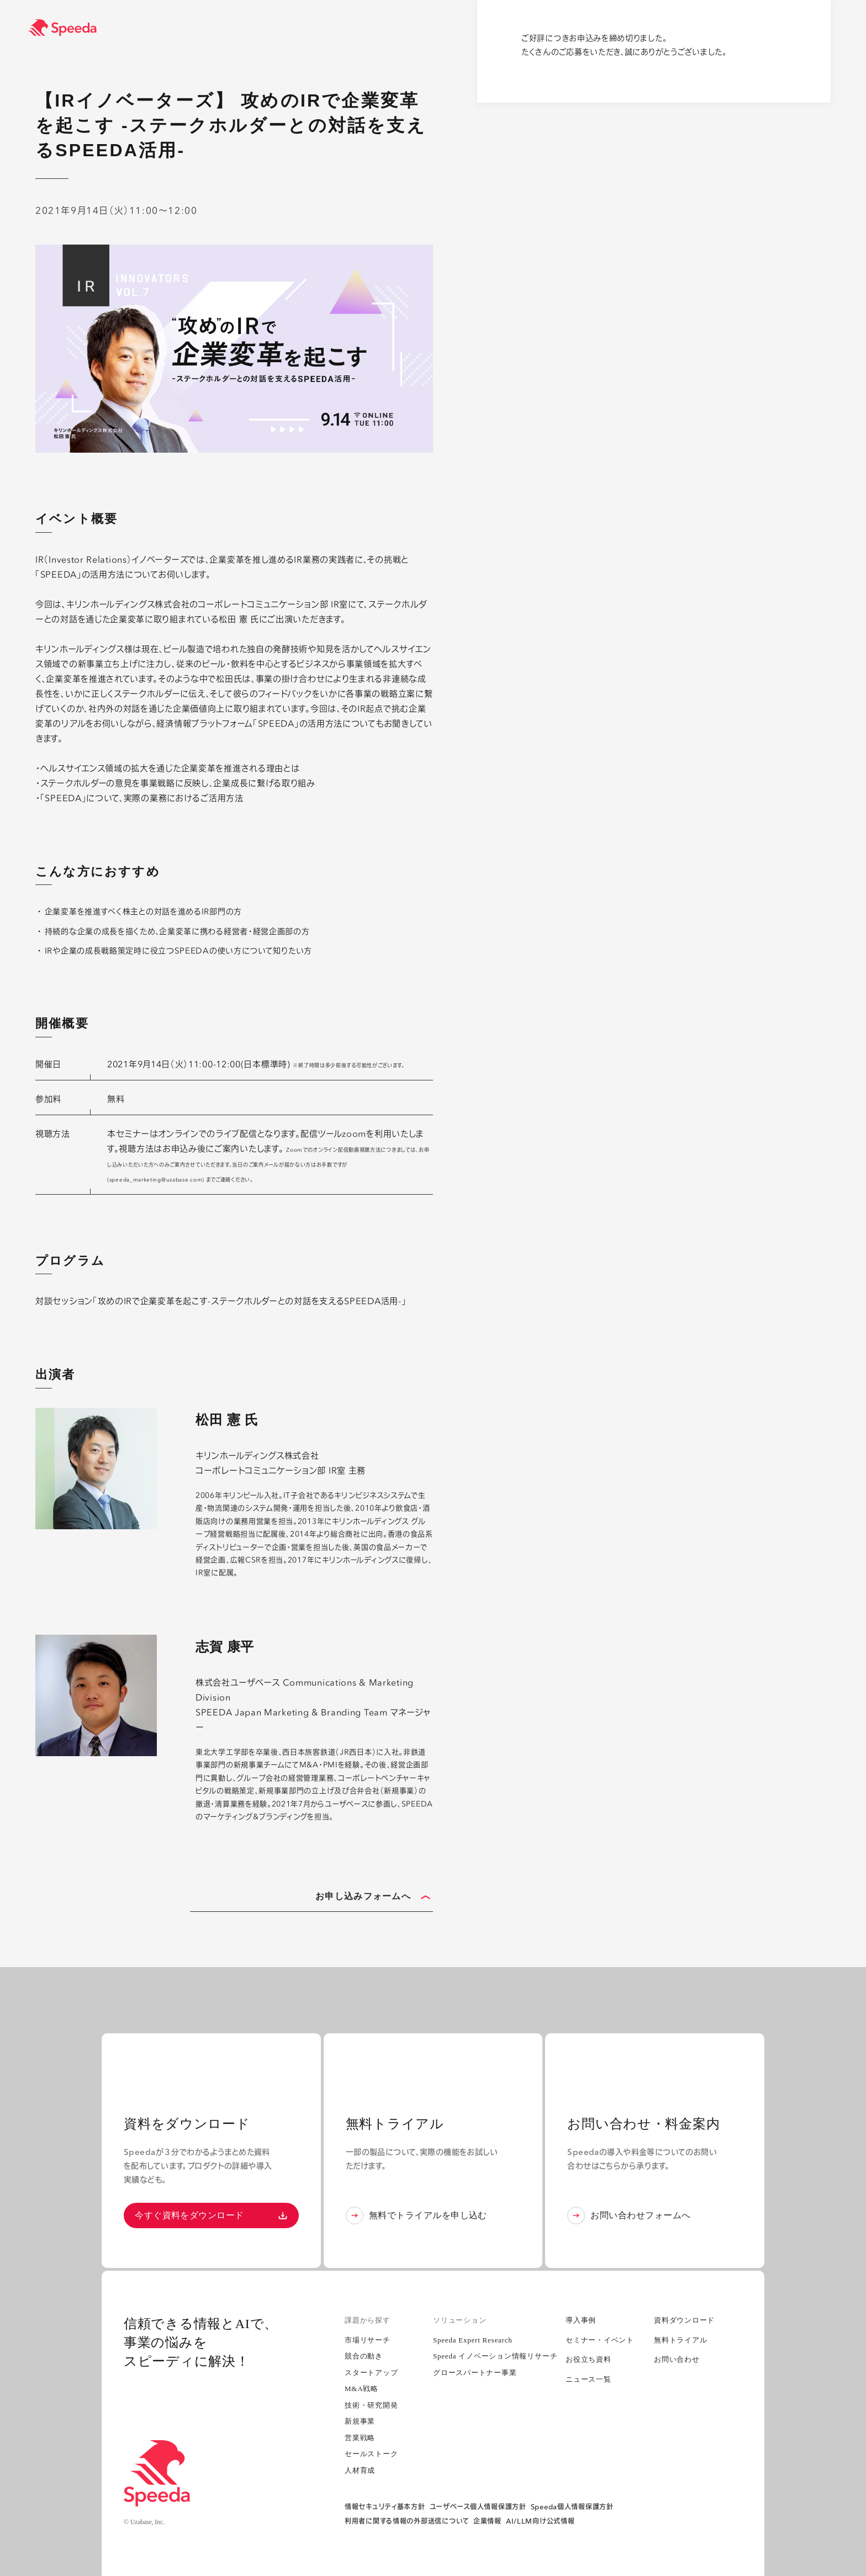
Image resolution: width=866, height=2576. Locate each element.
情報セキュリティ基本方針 (385, 2506)
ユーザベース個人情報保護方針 (478, 2506)
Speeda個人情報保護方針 (572, 2506)
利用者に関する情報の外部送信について (407, 2521)
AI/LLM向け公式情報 (540, 2521)
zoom (354, 1133)
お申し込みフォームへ (372, 1897)
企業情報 (487, 2521)
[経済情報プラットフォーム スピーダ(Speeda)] (447, 27)
